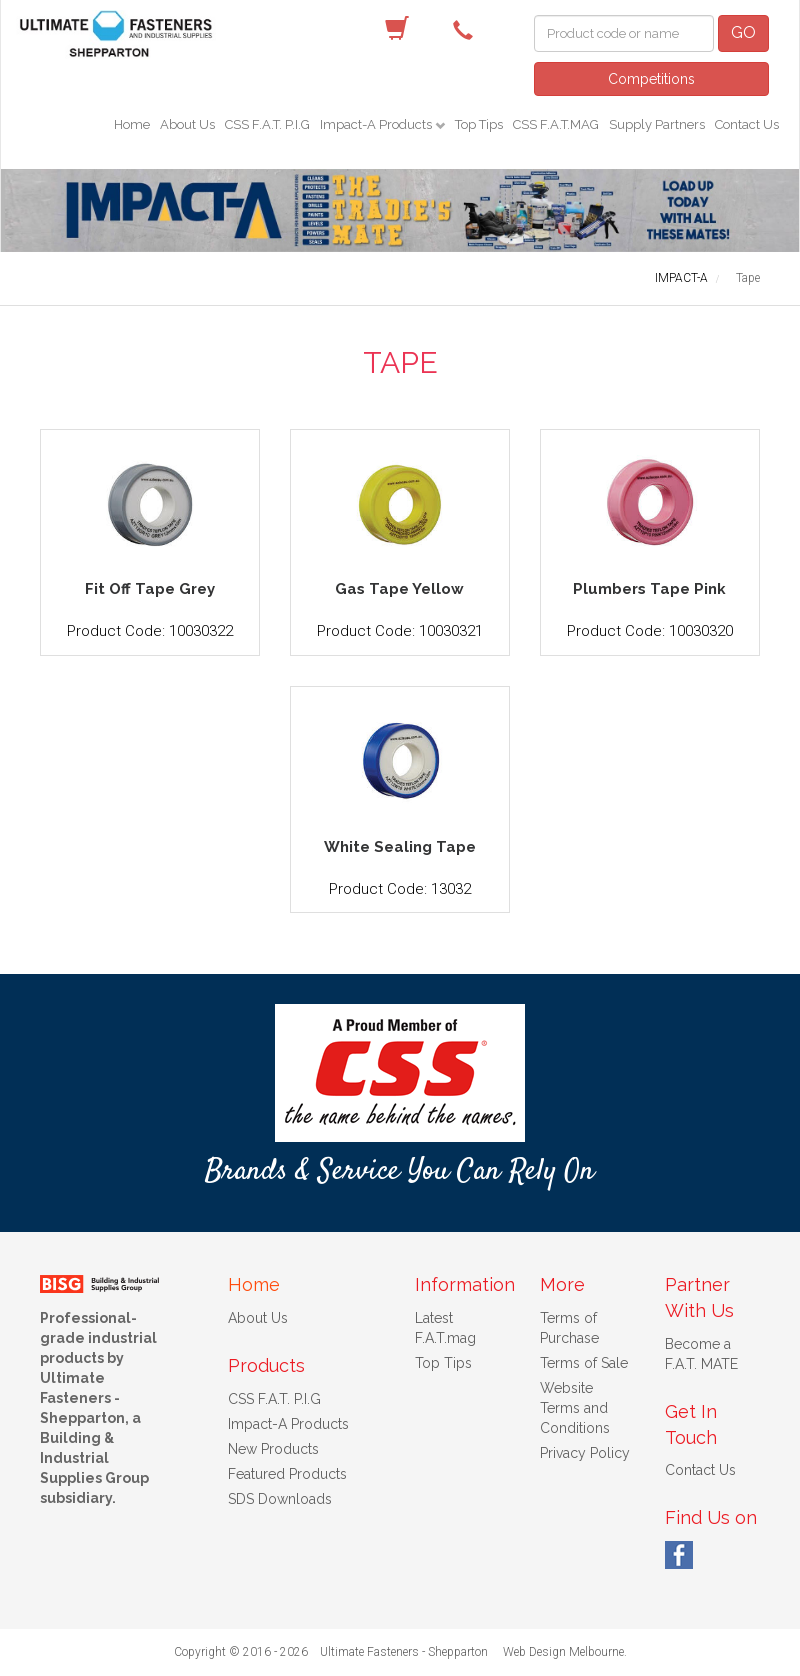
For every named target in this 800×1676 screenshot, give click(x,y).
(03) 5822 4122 (468, 29)
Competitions (651, 79)
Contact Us (747, 124)
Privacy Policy (585, 1453)
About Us (187, 124)
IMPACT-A (681, 278)
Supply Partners (657, 124)
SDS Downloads (280, 1499)
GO (743, 32)
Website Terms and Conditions (575, 1408)
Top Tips (479, 124)
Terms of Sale (584, 1363)
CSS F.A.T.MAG (556, 124)
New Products (273, 1449)
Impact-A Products (377, 124)
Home (132, 124)
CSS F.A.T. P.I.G (267, 124)
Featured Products (287, 1474)
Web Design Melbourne (563, 1652)
